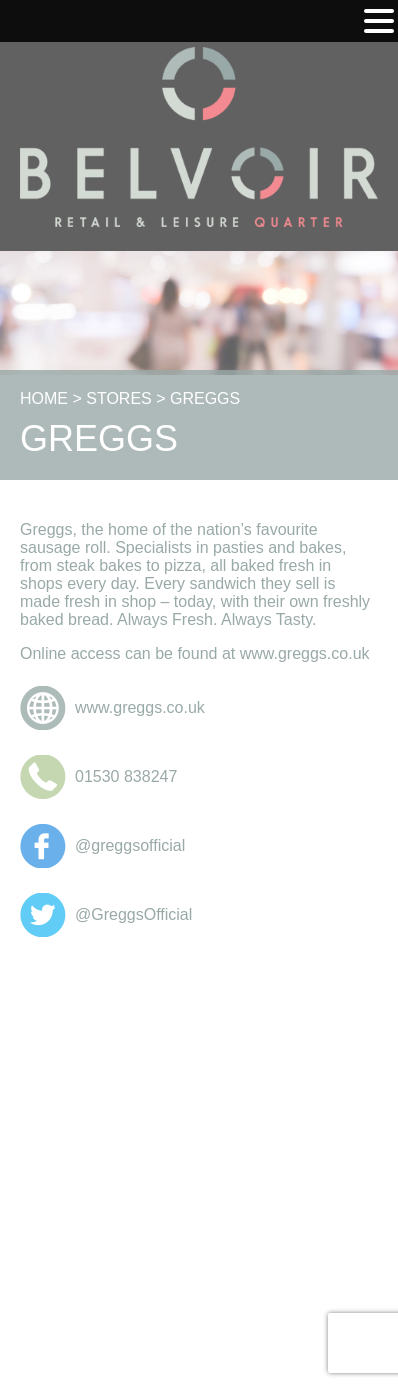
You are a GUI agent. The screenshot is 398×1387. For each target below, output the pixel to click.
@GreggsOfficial (133, 914)
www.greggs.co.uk (140, 707)
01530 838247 (126, 776)
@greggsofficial (130, 845)
